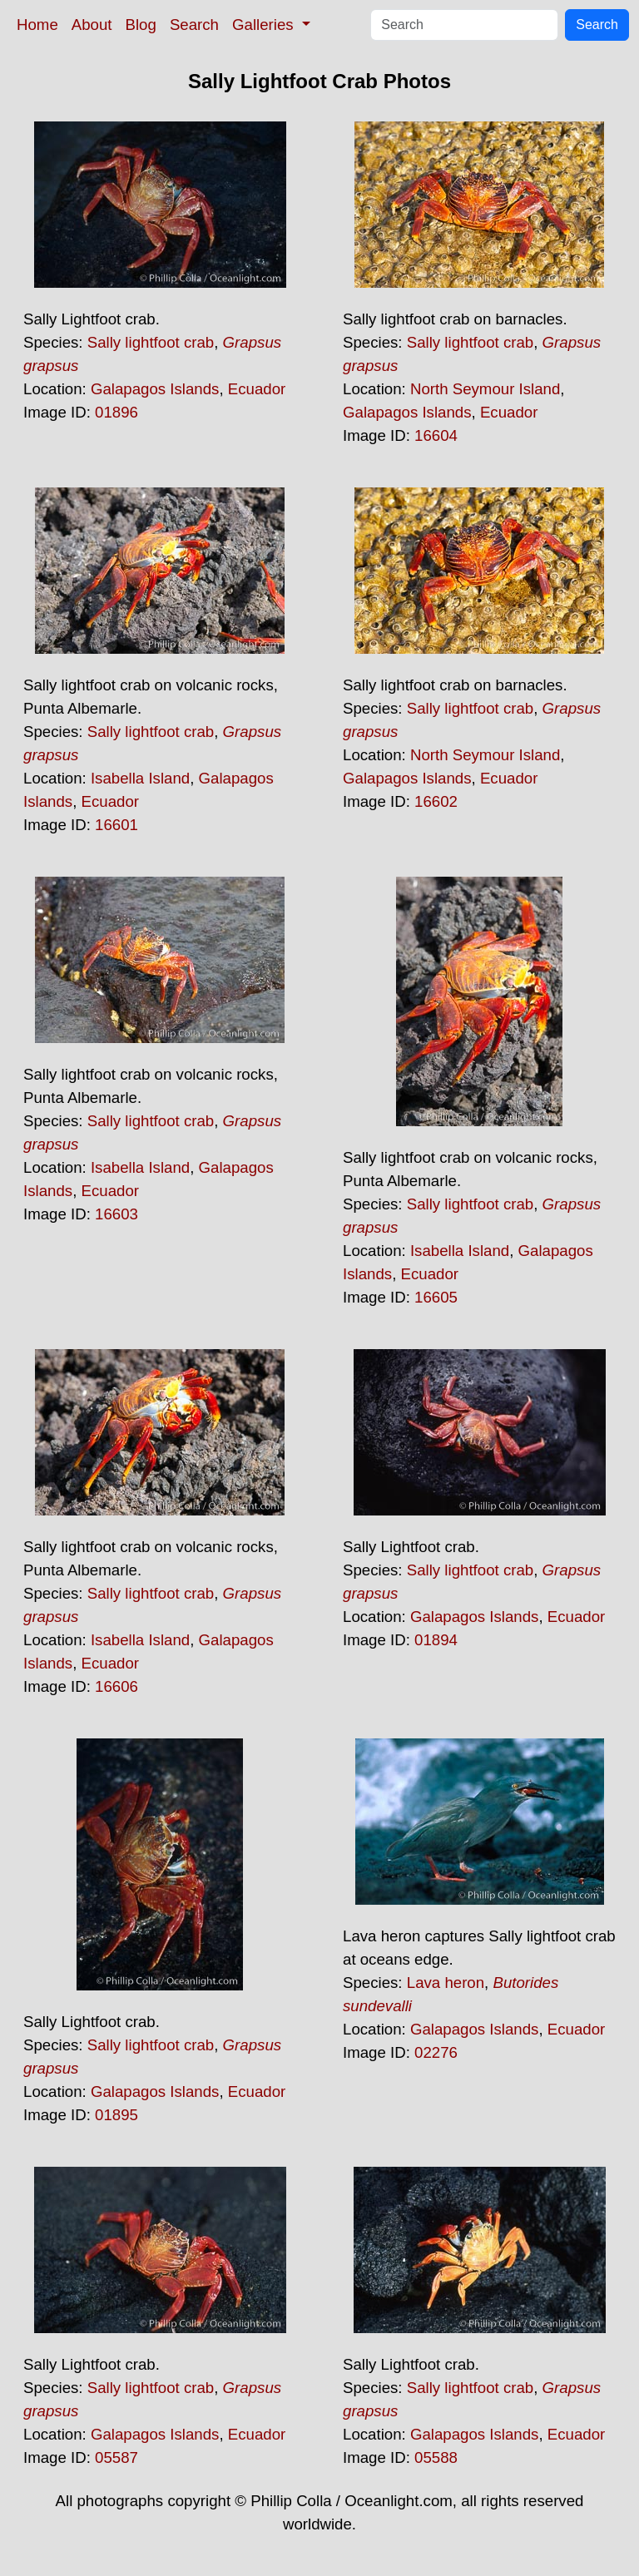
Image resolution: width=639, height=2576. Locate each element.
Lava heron (445, 1982)
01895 (116, 2115)
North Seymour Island (485, 389)
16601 (116, 824)
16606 (116, 1686)
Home (37, 24)
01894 (436, 1640)
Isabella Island (140, 778)
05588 (436, 2457)
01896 (116, 412)
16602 (436, 801)
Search (194, 24)
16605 (436, 1297)
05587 (116, 2457)
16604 (436, 435)
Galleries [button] (265, 24)
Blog (141, 24)
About (92, 24)
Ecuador (257, 389)
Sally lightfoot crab (150, 342)
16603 (116, 1214)
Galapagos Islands (155, 389)
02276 (436, 2052)
